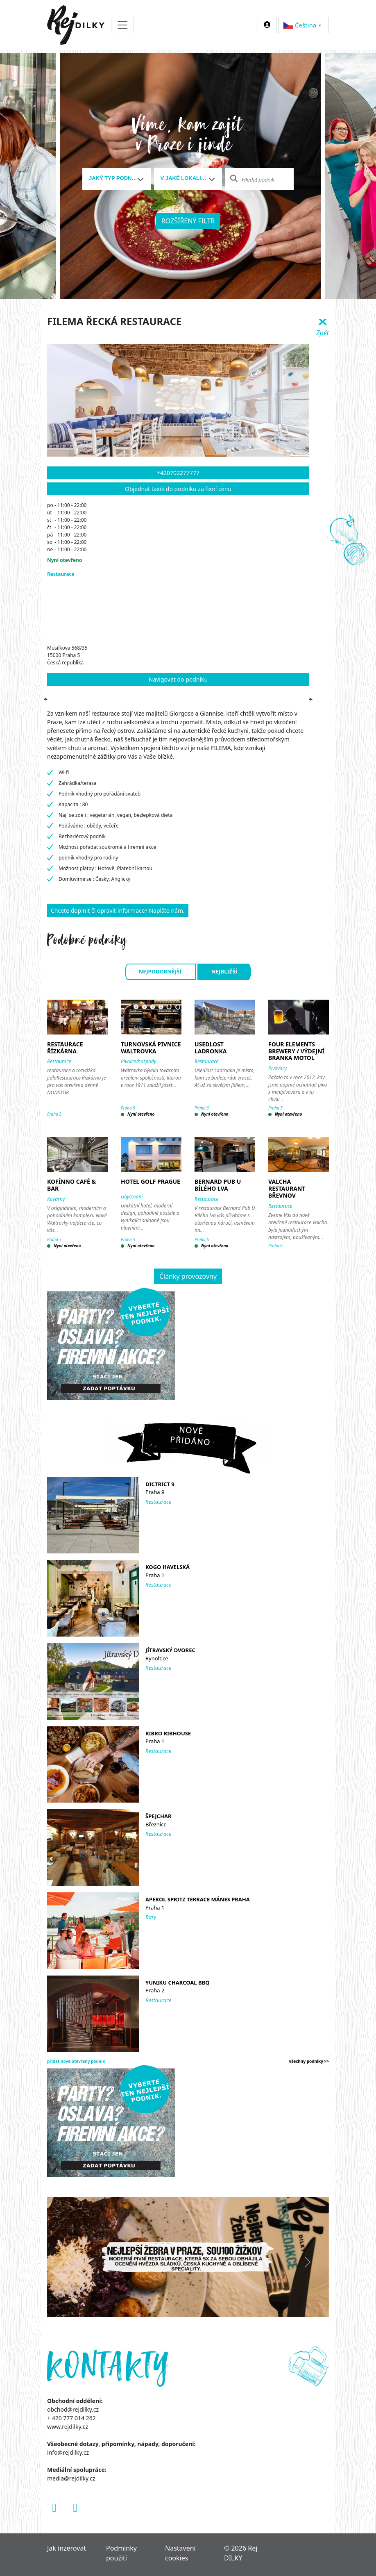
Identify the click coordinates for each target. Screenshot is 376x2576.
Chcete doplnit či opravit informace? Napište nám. (118, 910)
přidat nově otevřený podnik (76, 2061)
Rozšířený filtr (188, 220)
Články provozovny (188, 1276)
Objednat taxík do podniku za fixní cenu (178, 489)
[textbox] (113, 178)
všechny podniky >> (309, 2061)
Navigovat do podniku (178, 679)
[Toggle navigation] (122, 25)
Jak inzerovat (66, 2548)
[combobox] (116, 179)
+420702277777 (178, 473)
